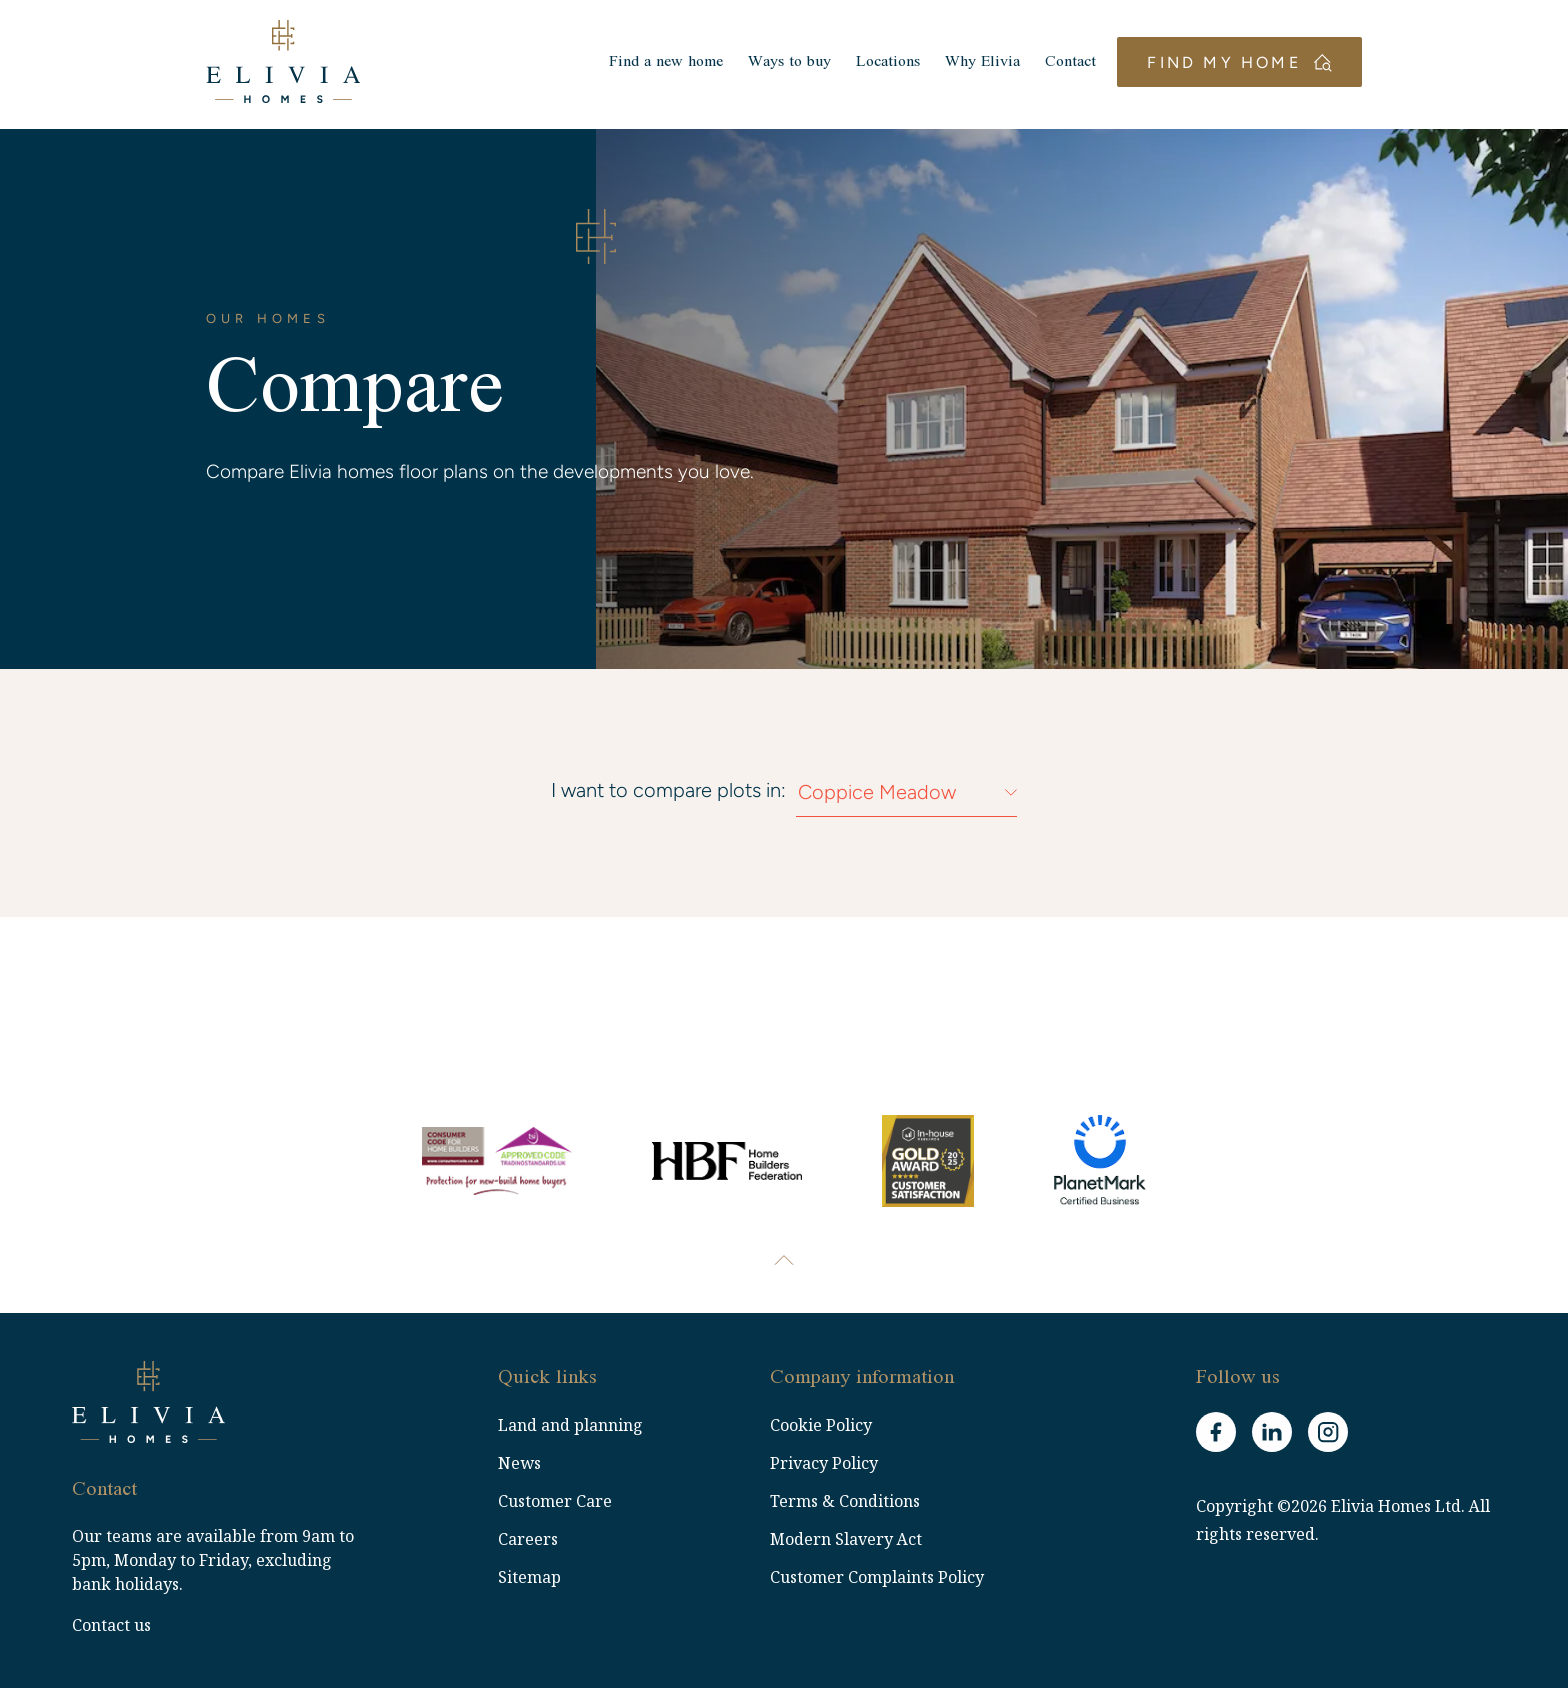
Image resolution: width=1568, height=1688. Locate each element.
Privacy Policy (824, 1463)
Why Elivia (969, 64)
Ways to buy (776, 64)
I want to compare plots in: (668, 790)
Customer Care (555, 1501)
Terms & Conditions (845, 1501)
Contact (1057, 64)
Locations (875, 64)
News (519, 1463)
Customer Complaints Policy (877, 1577)
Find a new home (653, 64)
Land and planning (570, 1425)
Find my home (1238, 64)
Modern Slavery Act (846, 1539)
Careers (528, 1539)
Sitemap (529, 1577)
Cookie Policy (821, 1425)
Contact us (111, 1625)
